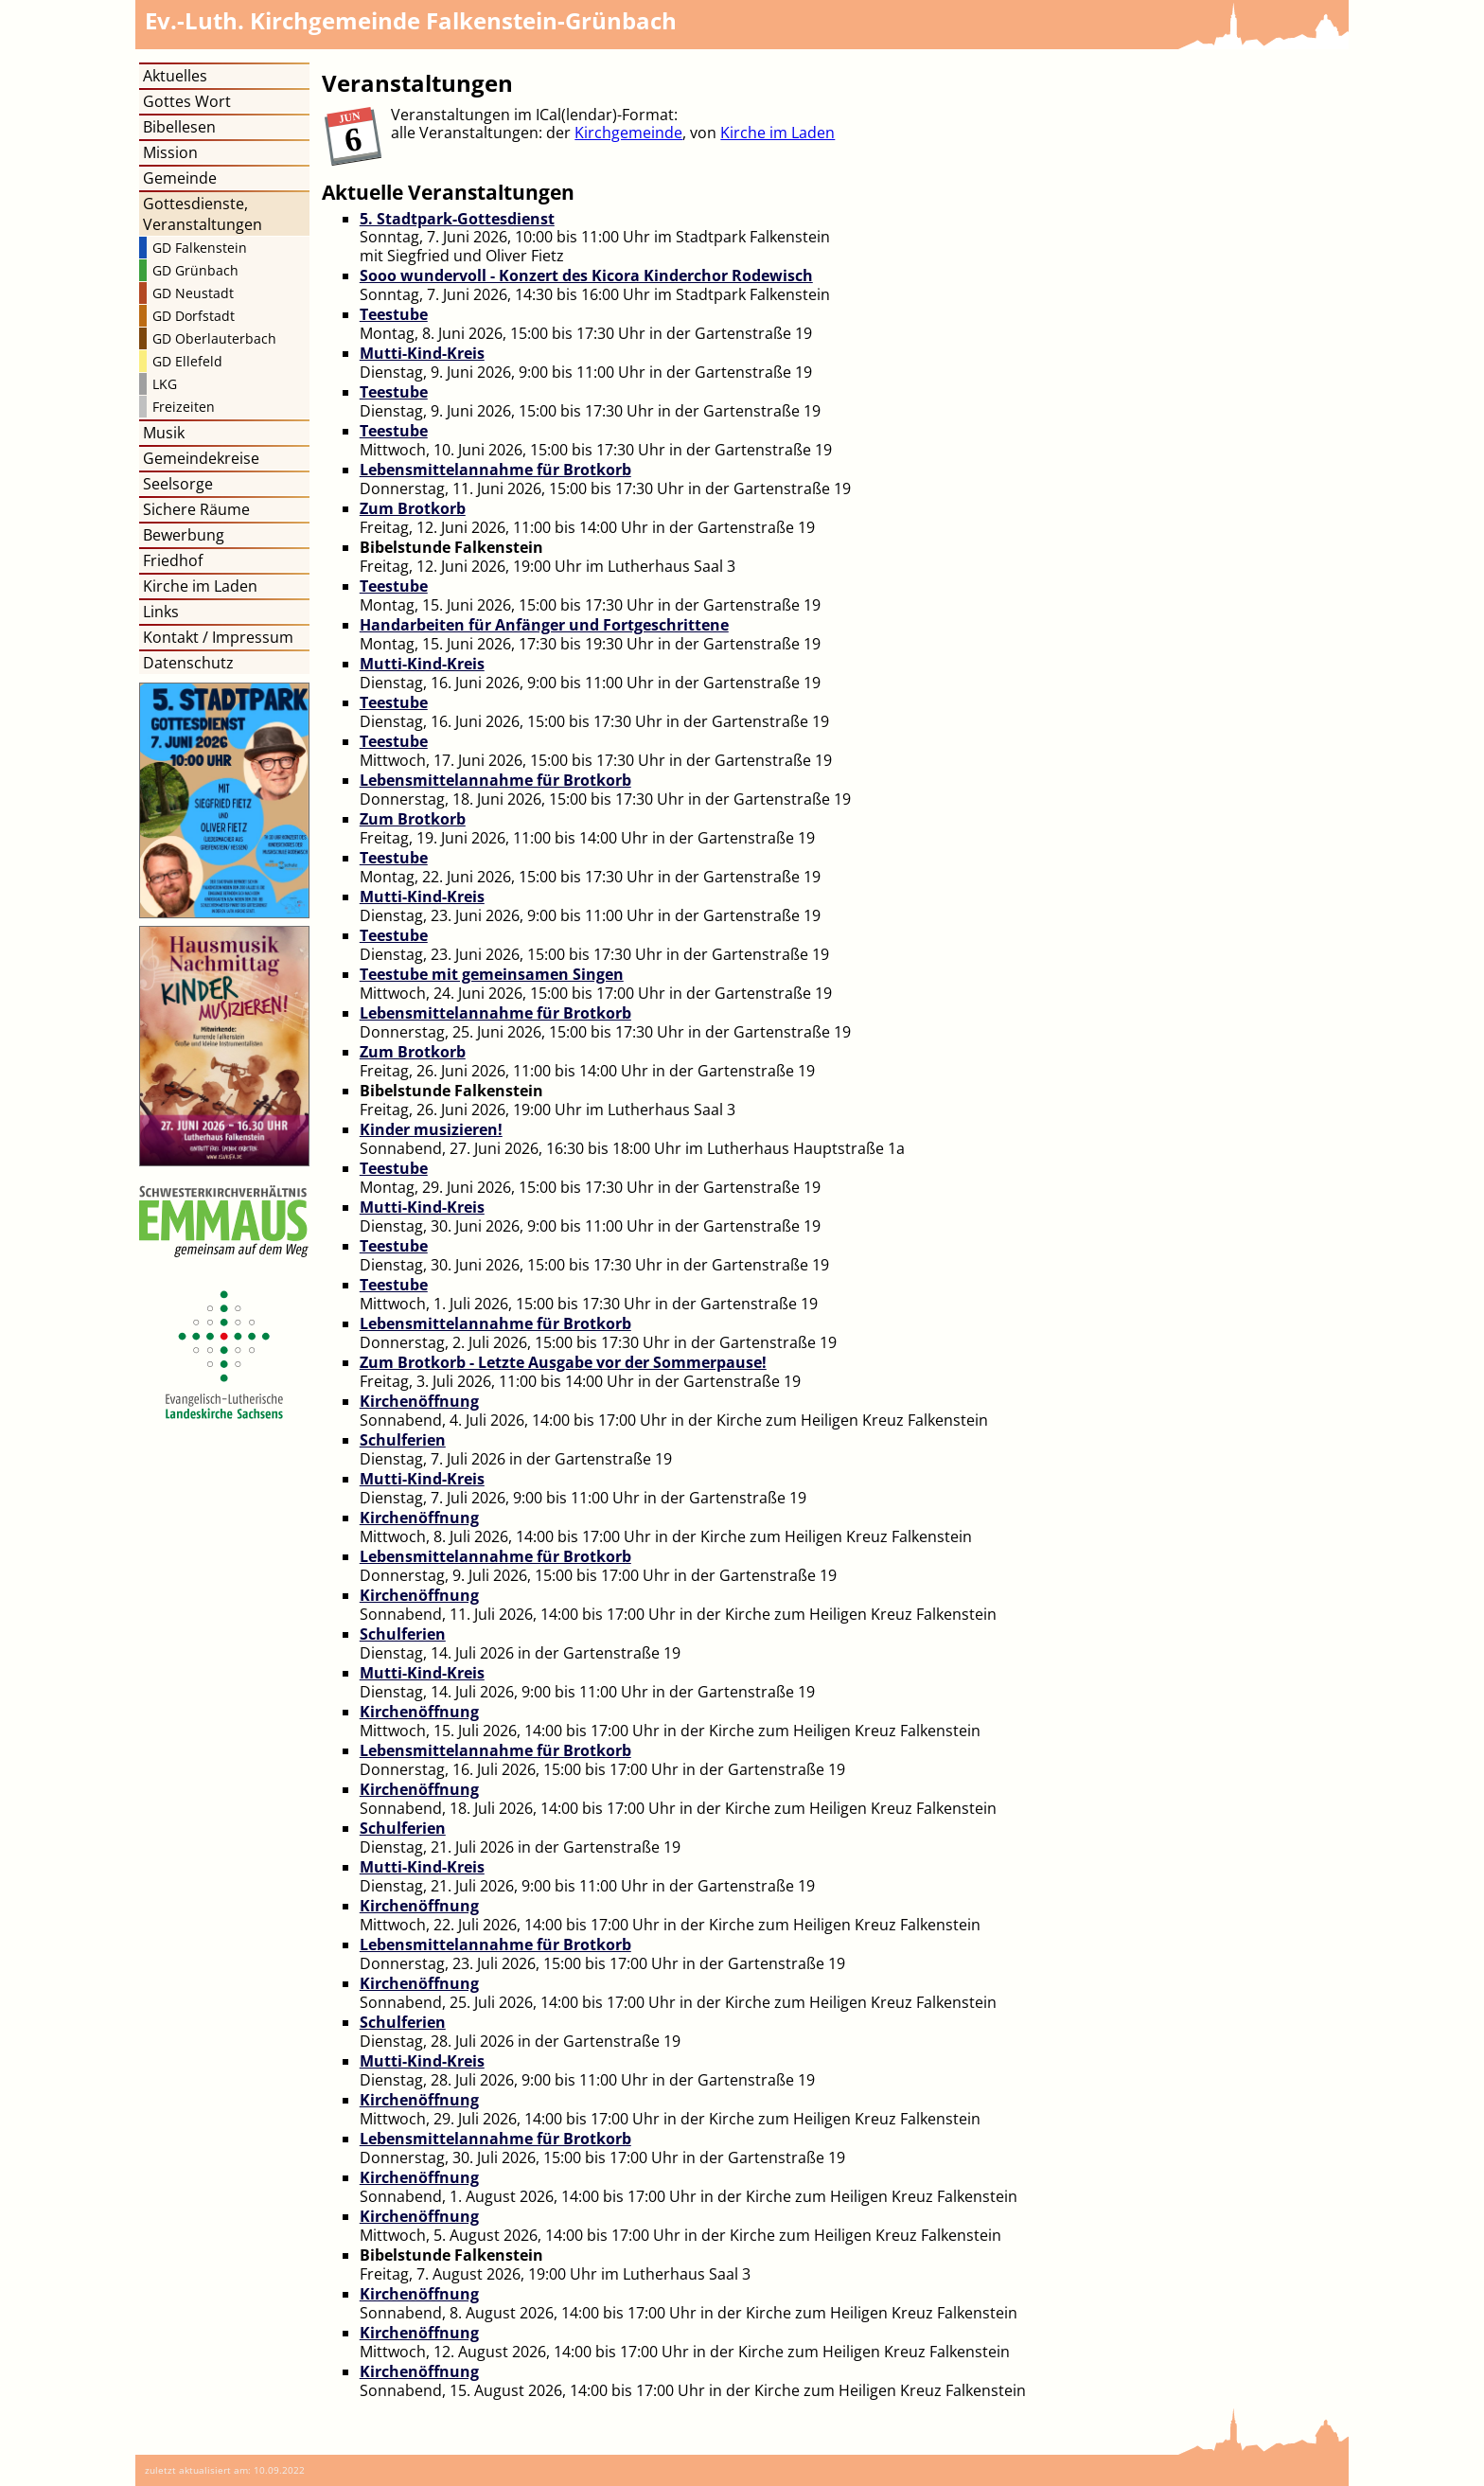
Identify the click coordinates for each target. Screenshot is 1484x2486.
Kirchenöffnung (419, 1401)
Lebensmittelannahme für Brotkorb (495, 469)
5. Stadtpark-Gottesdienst (457, 218)
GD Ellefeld (187, 361)
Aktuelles (175, 75)
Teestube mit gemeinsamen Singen (492, 974)
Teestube (394, 314)
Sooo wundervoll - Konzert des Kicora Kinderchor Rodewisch (586, 275)
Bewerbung (183, 534)
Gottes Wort (187, 101)
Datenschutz (188, 662)
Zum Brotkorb (413, 508)
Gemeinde (180, 178)
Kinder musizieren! (431, 1129)
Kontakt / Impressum (218, 637)
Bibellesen (179, 126)
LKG (164, 384)
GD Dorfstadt (193, 316)
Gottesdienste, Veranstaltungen (202, 214)
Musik (164, 432)
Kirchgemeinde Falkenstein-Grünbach (411, 20)
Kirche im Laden (777, 132)
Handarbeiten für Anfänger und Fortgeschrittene (544, 624)
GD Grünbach (195, 270)
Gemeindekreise (201, 458)
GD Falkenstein (199, 248)
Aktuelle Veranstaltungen (448, 192)
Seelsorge (178, 483)
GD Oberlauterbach (214, 338)
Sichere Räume (196, 509)
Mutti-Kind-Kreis (422, 353)
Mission (170, 152)
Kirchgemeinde (628, 132)
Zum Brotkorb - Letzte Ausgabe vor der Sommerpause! (563, 1362)
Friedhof (173, 560)
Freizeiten (183, 407)
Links (161, 611)
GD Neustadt (193, 293)
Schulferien (403, 1439)
